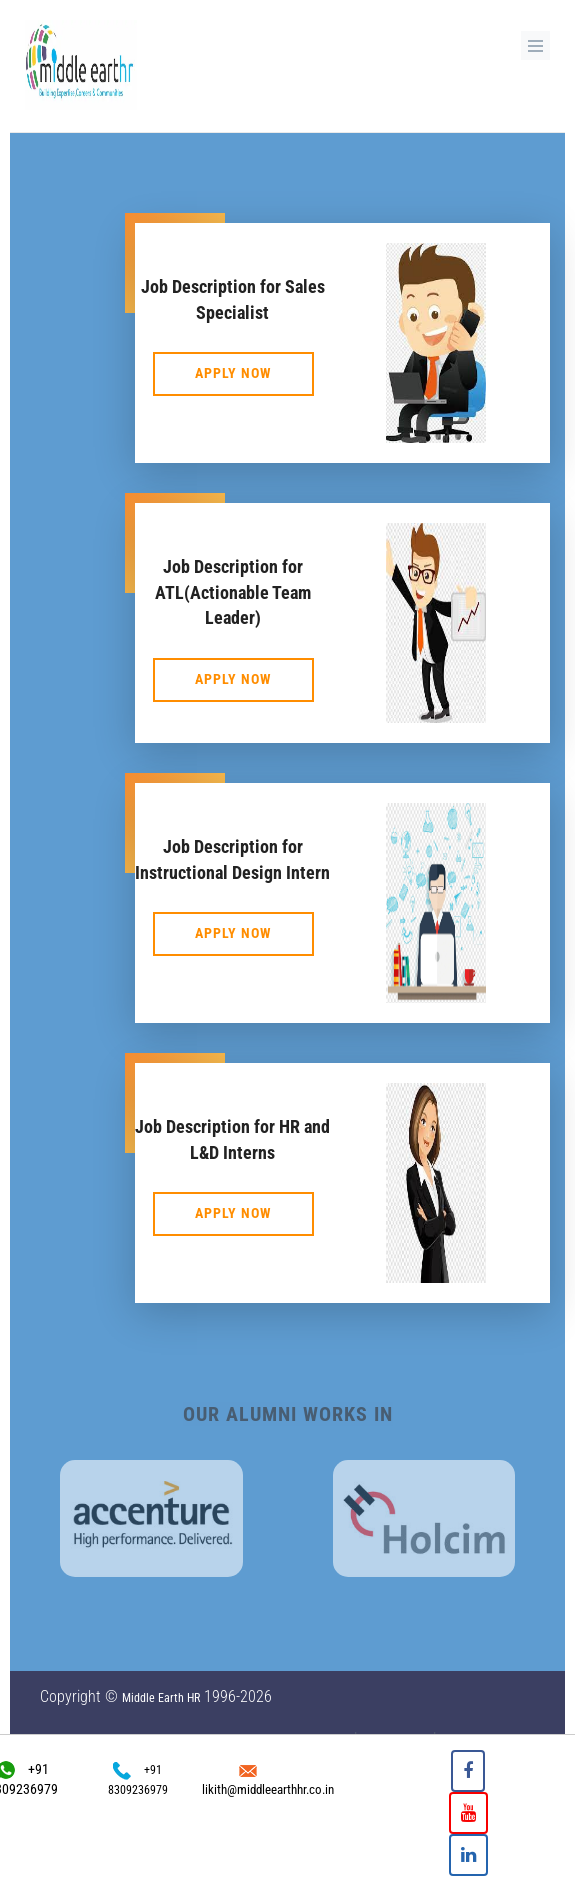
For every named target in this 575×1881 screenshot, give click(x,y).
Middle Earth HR (161, 1698)
